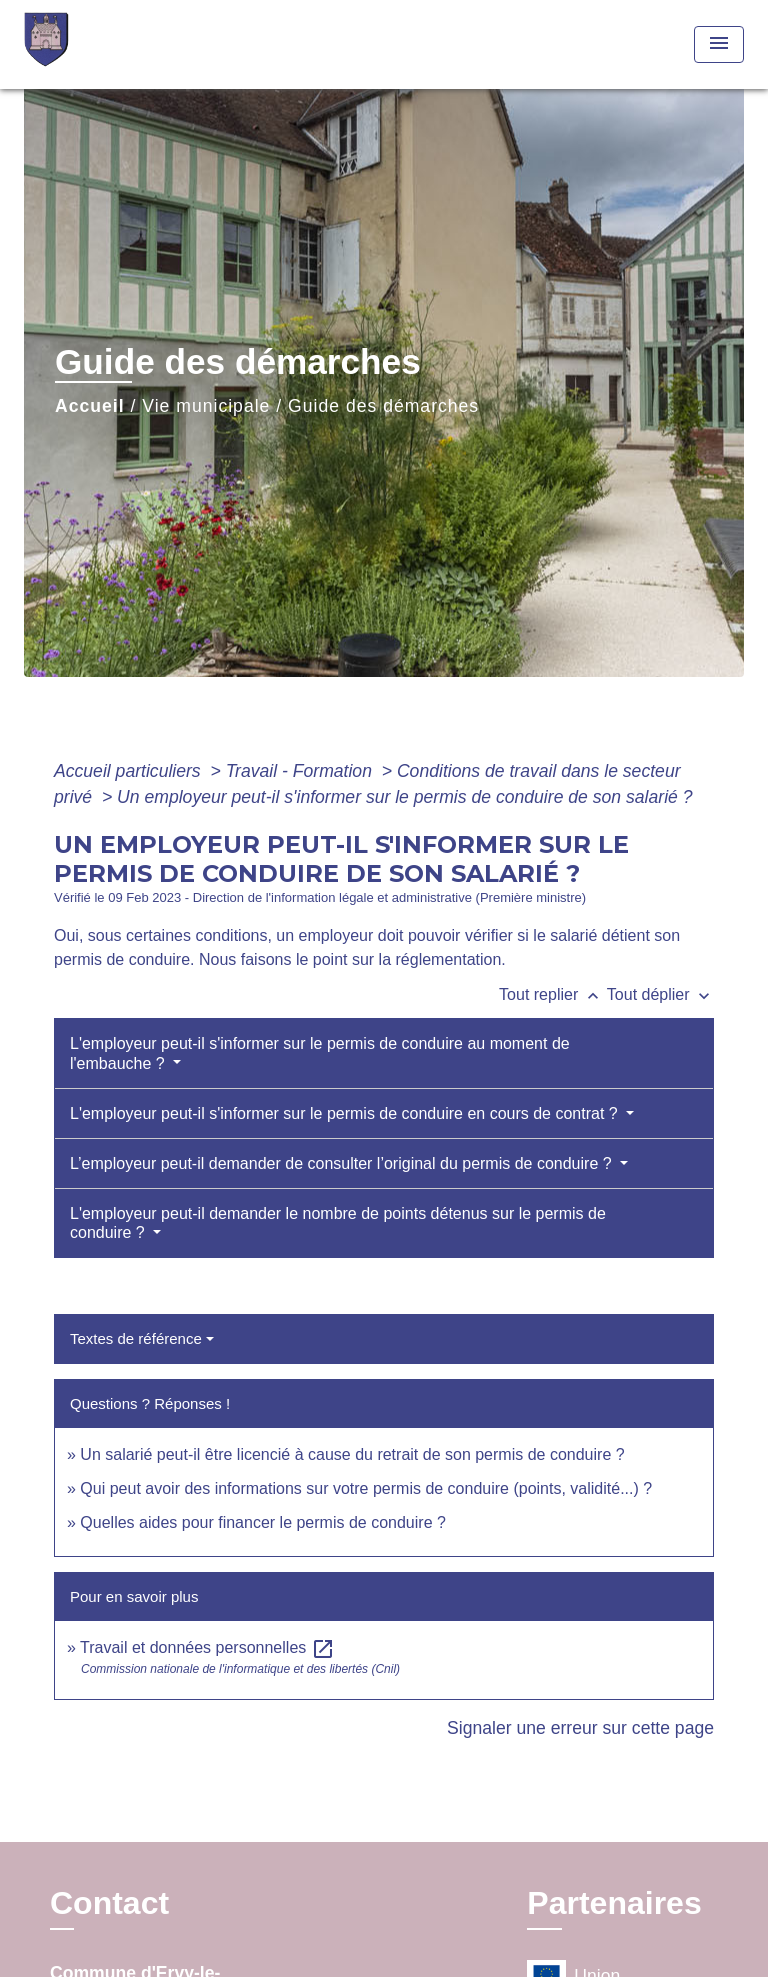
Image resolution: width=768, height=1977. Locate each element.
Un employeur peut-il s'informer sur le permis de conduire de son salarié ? (404, 797)
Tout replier (553, 994)
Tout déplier (660, 994)
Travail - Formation (301, 771)
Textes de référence (136, 1338)
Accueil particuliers (130, 771)
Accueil (90, 406)
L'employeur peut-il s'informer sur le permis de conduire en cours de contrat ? (346, 1113)
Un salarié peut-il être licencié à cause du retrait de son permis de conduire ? (352, 1454)
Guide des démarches (383, 406)
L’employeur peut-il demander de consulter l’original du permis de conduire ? (343, 1163)
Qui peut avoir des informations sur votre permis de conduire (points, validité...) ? (366, 1488)
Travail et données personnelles (207, 1647)
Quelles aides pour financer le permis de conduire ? (263, 1522)
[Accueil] (99, 44)
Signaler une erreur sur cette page (580, 1728)
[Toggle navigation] (719, 44)
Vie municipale (206, 406)
